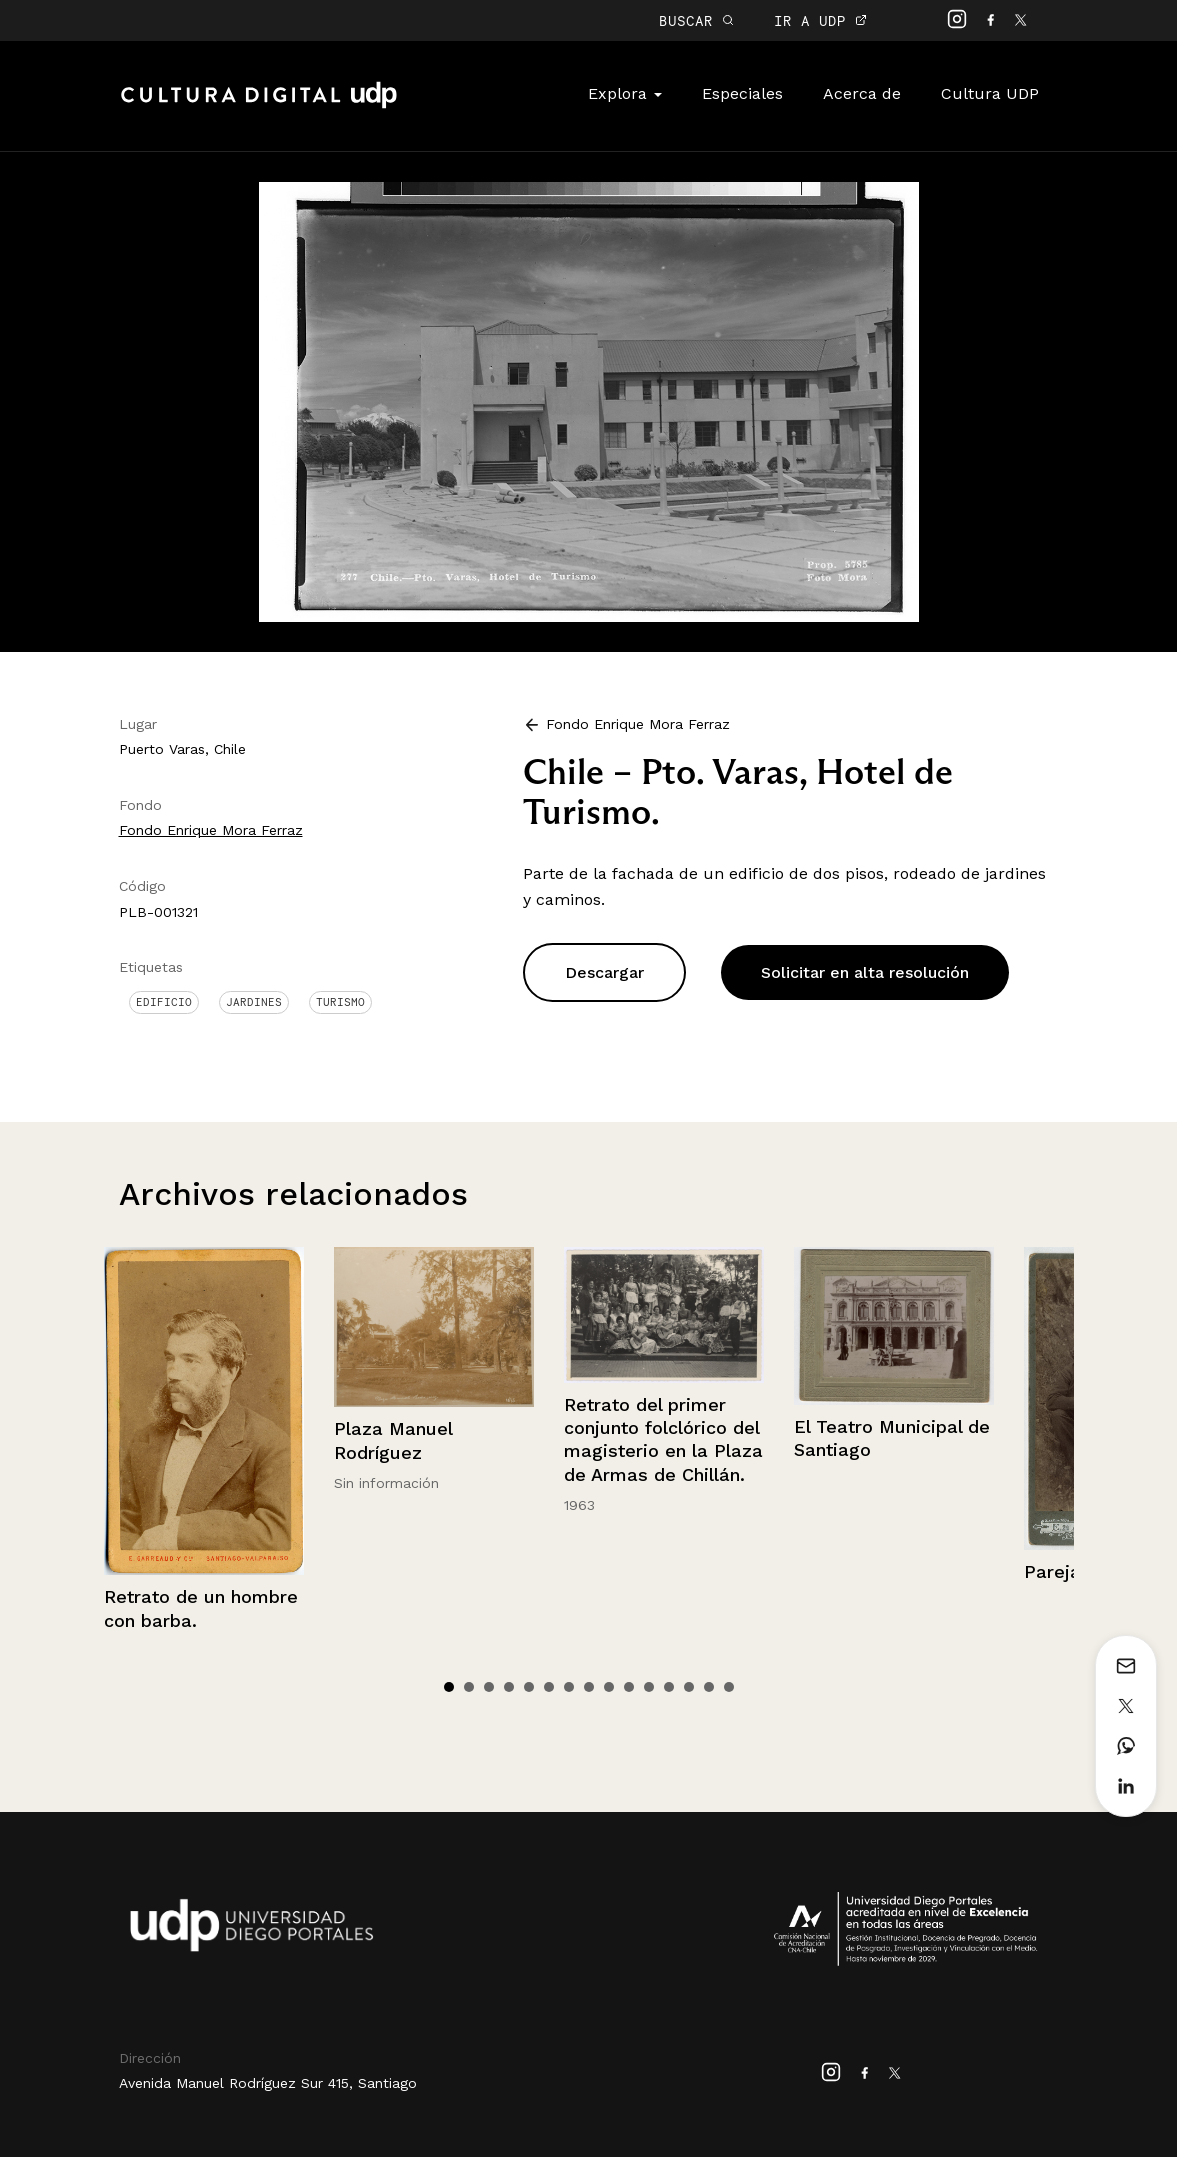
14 (709, 1687)
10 (629, 1687)
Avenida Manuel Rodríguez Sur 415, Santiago (268, 2083)
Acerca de (862, 93)
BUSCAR (696, 20)
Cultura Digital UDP (259, 106)
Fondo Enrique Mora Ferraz (211, 830)
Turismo (340, 1002)
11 (649, 1687)
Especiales (742, 93)
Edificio (164, 1002)
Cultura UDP (990, 93)
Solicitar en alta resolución (865, 972)
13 (689, 1687)
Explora (625, 93)
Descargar (604, 972)
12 (669, 1687)
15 (729, 1687)
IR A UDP (820, 20)
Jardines (254, 1002)
